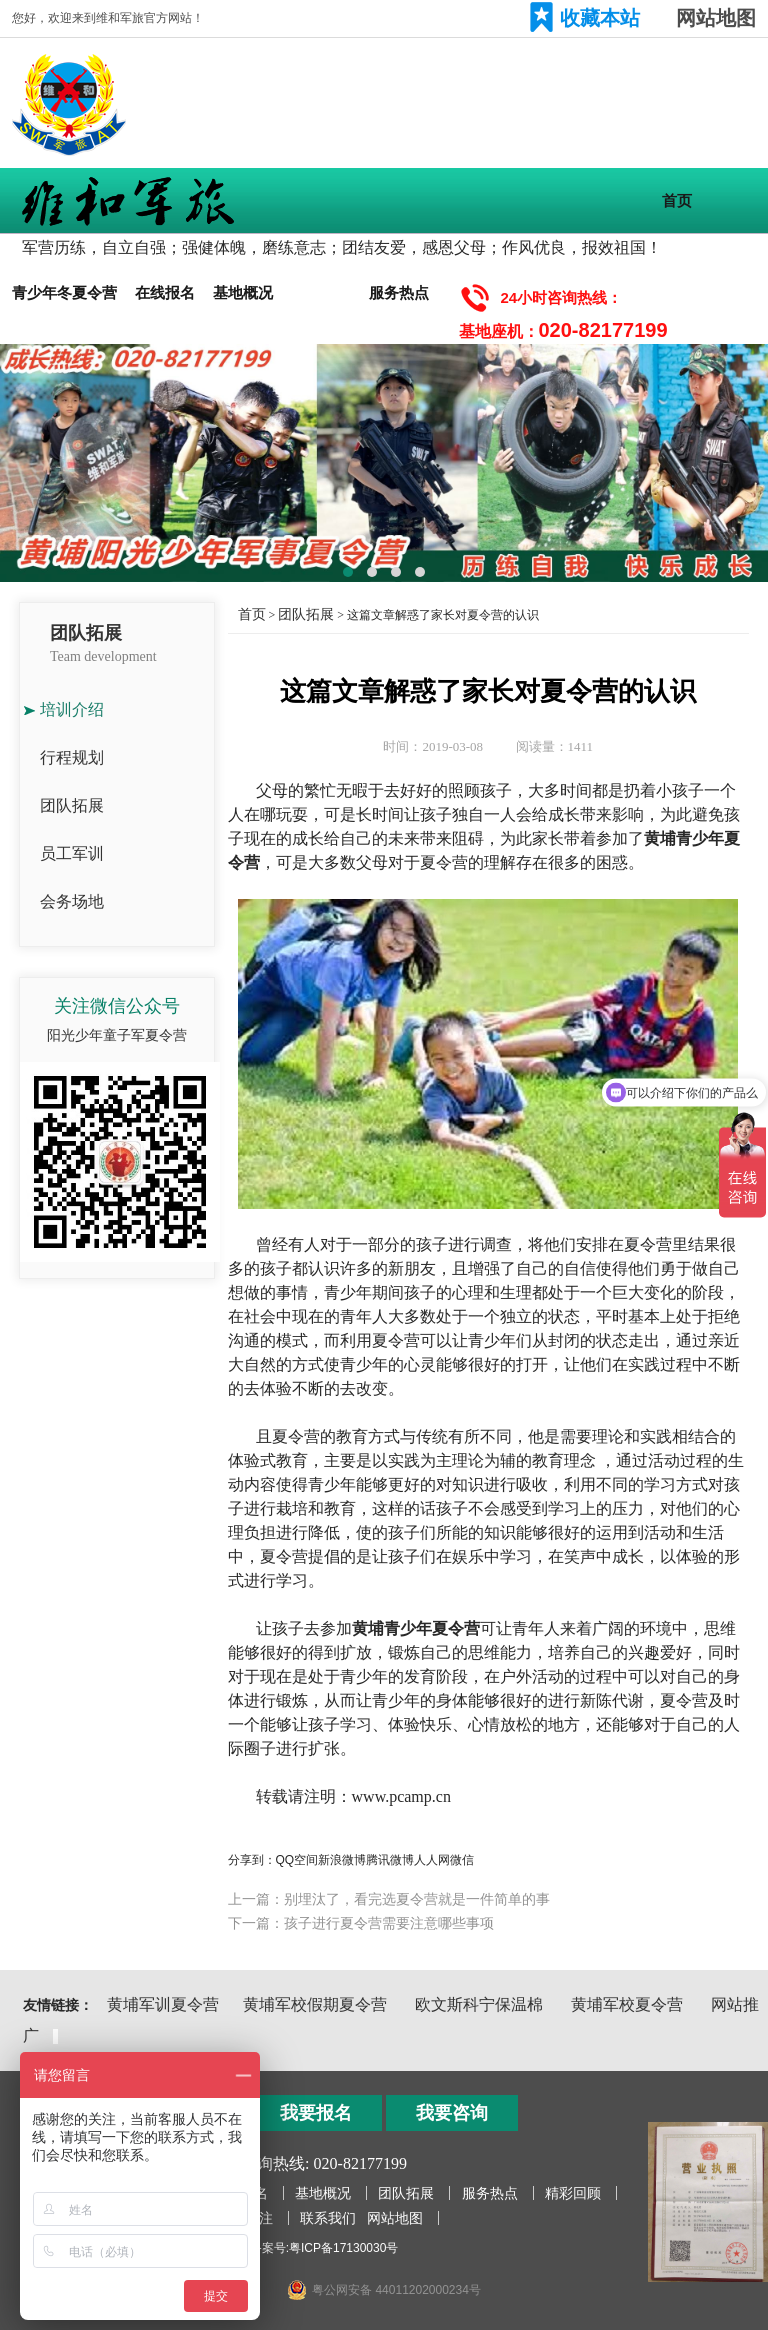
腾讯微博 (390, 1860)
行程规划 (72, 757)
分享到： (252, 1860)
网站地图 (716, 18)
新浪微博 (342, 1860)
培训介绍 (72, 709)
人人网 (432, 1860)
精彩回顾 (573, 2193)
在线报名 (165, 292)
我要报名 (316, 2113)
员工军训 (72, 853)
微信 (462, 1860)
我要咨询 (452, 2113)
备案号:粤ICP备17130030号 (324, 2248)
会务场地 (72, 901)
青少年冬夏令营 (64, 292)
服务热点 (399, 292)
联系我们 (328, 2218)
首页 (677, 200)
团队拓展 (321, 292)
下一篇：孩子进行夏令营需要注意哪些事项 (361, 1923)
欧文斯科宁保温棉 (479, 2004)
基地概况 (243, 292)
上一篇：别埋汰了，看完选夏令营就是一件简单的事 (389, 1899)
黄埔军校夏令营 (627, 2004)
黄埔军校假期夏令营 (315, 2004)
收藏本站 (600, 18)
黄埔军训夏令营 (163, 2004)
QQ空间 (297, 1860)
